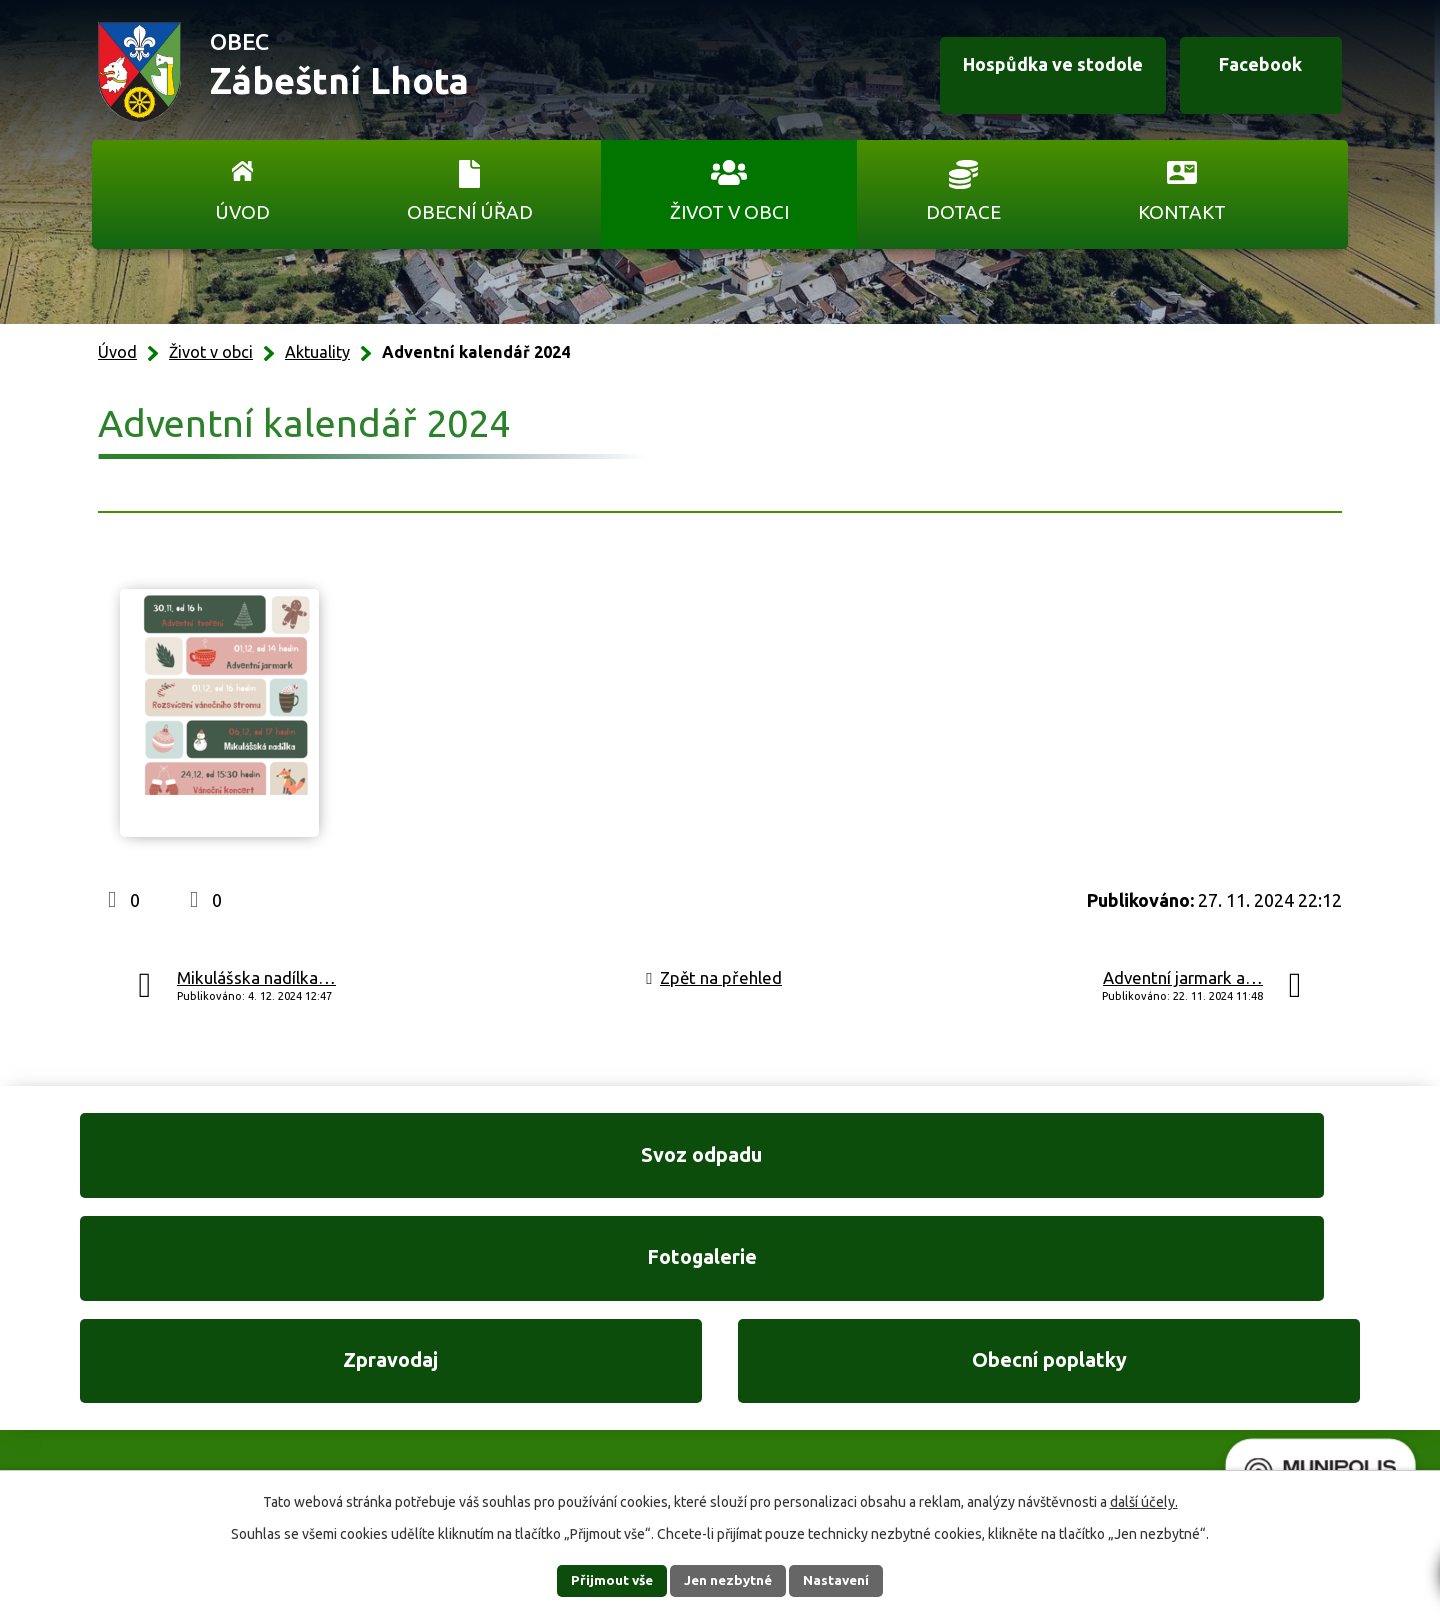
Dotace (963, 212)
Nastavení (848, 1580)
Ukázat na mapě (980, 1399)
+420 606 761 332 (507, 1358)
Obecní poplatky (1220, 1163)
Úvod (242, 212)
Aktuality (317, 352)
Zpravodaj (886, 1163)
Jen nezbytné (729, 1580)
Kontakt (1182, 212)
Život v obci (729, 212)
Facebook (1248, 73)
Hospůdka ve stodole (1024, 73)
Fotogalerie (553, 1163)
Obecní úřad (470, 212)
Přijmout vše (600, 1580)
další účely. (1144, 1501)
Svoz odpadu (220, 1163)
